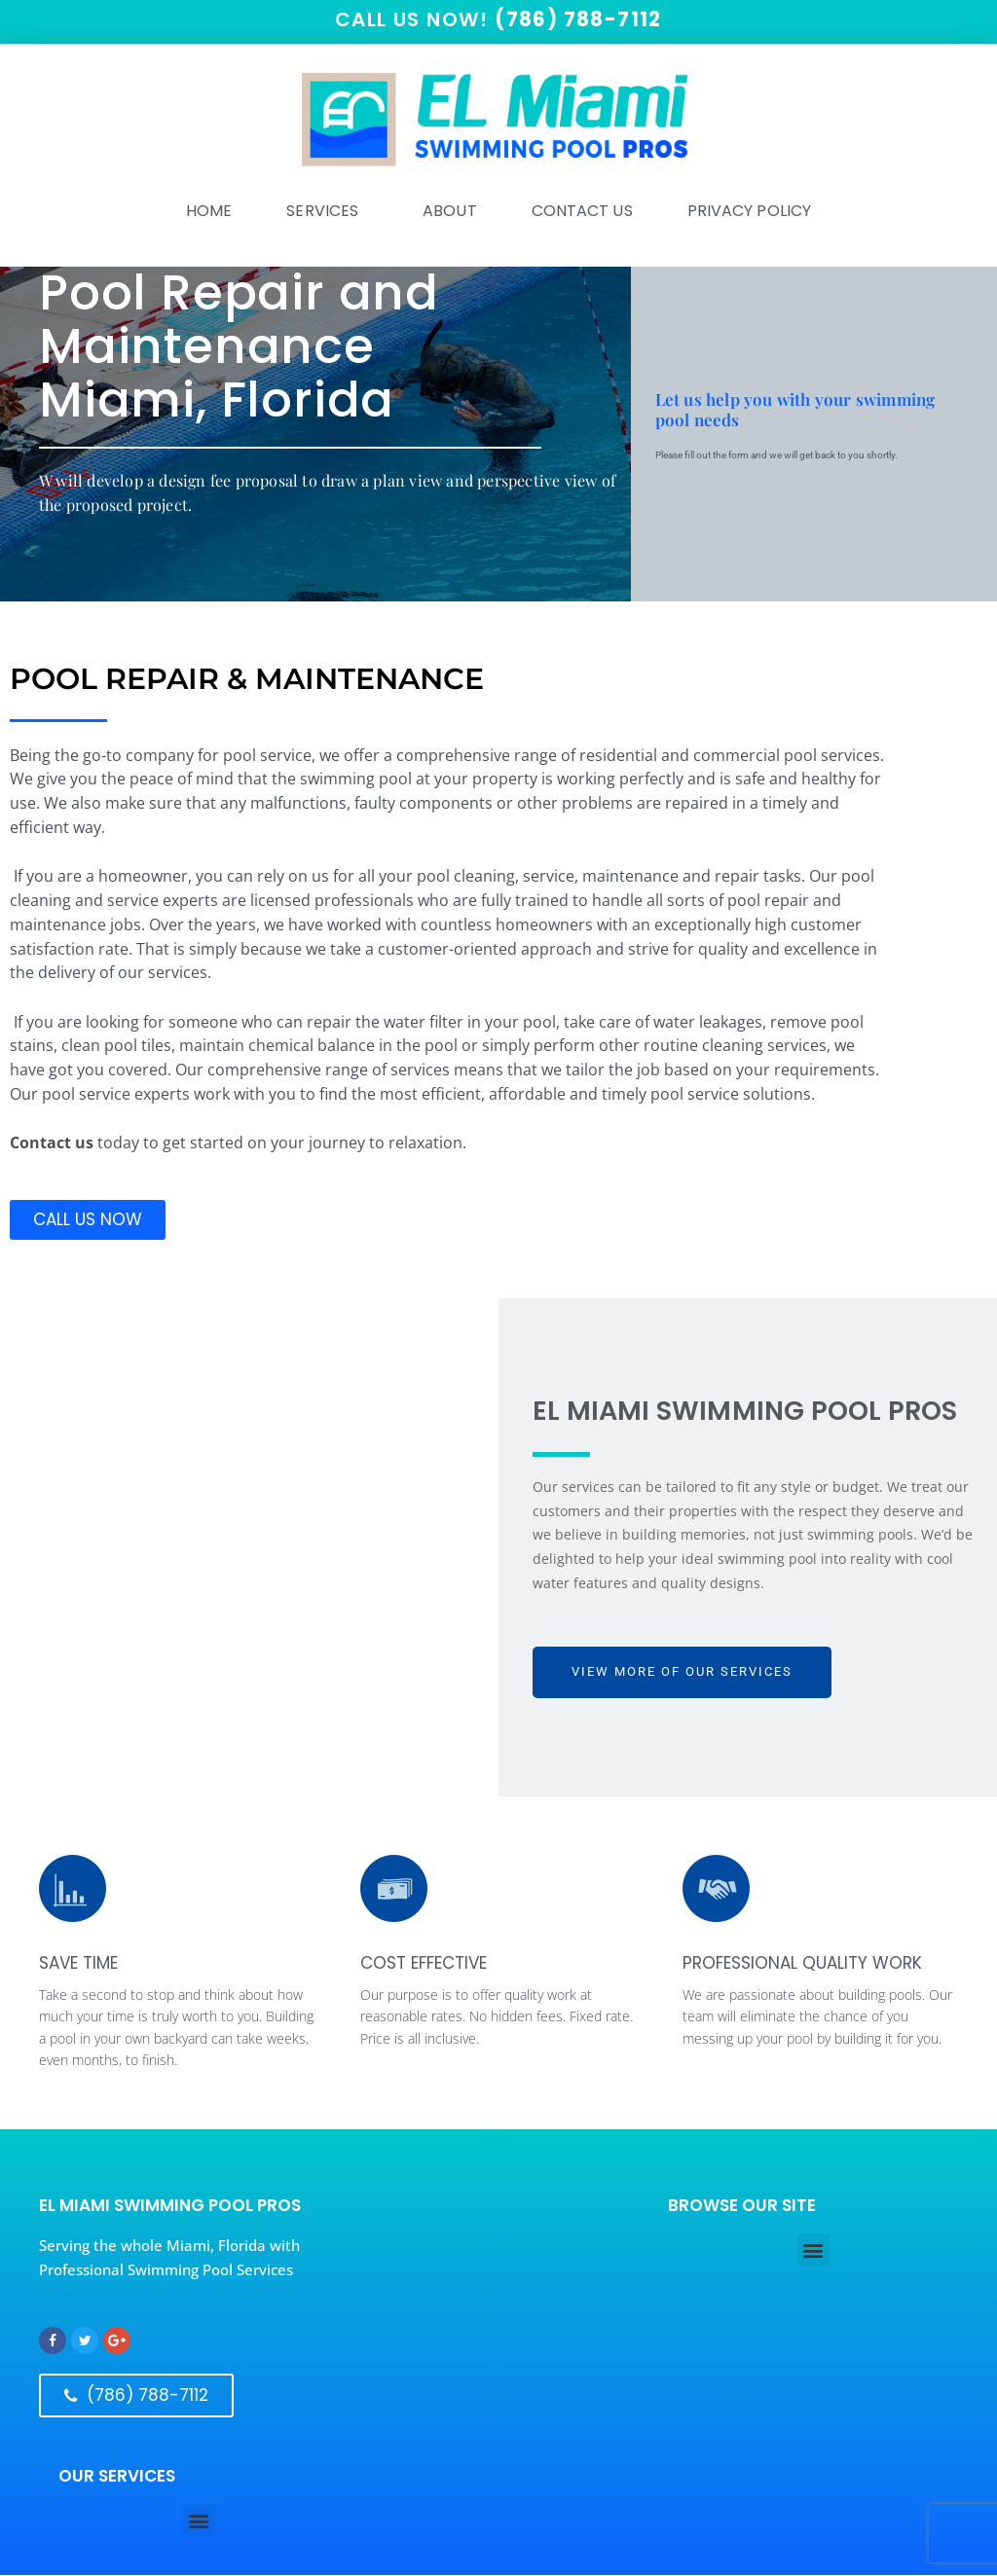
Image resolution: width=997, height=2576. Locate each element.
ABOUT (450, 211)
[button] (813, 2250)
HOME (209, 211)
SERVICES (327, 211)
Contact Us (582, 211)
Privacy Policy (749, 211)
